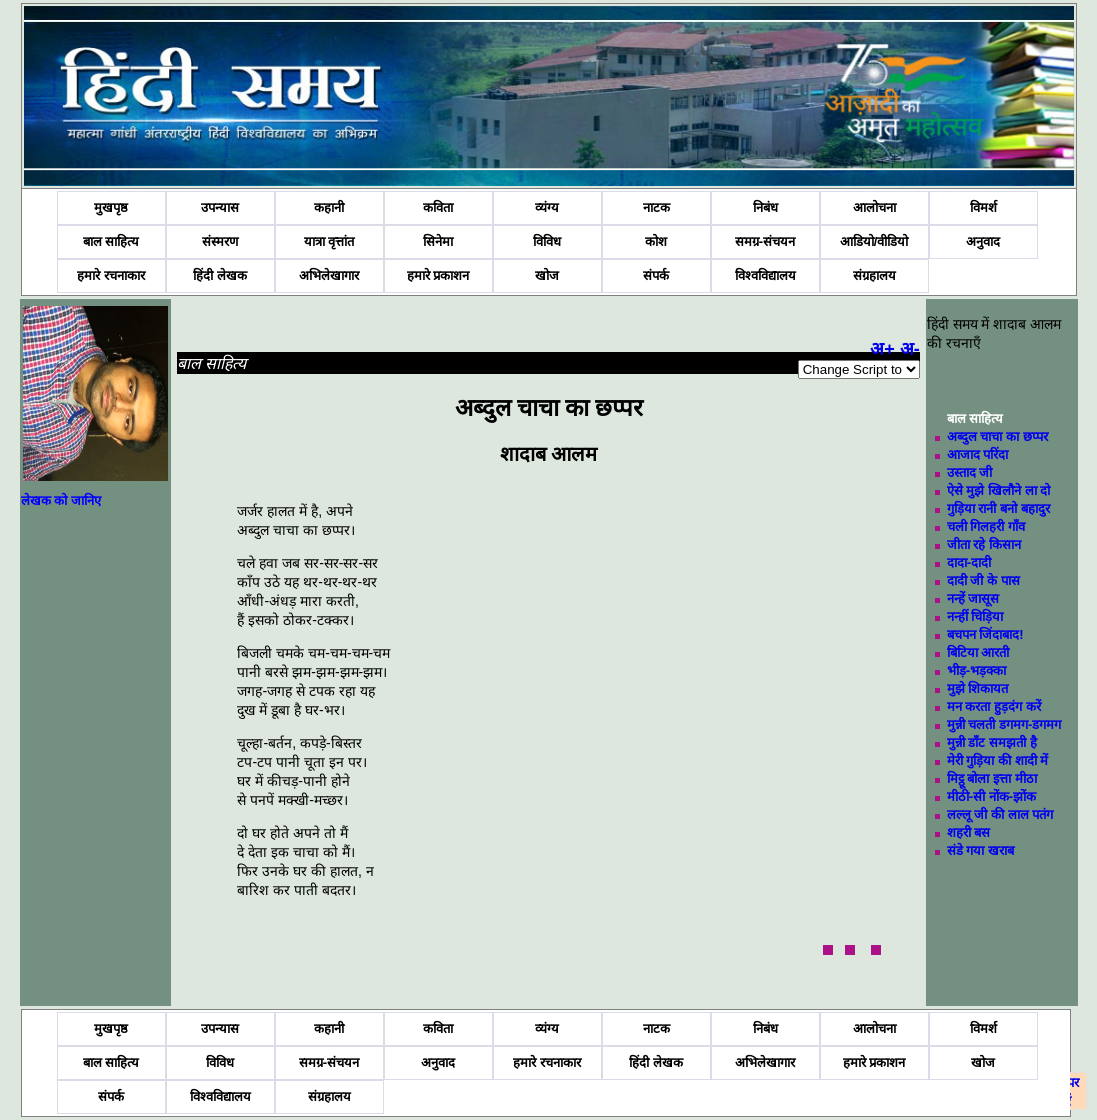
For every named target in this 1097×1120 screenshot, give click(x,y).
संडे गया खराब (980, 850)
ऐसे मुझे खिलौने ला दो (998, 490)
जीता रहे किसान (984, 544)
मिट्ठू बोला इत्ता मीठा (992, 778)
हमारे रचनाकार (111, 275)
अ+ (882, 349)
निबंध (765, 207)
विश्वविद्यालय (765, 275)
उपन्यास (220, 207)
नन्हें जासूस (973, 598)
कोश (656, 241)
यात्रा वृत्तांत (329, 241)
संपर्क (656, 275)
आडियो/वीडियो (874, 241)
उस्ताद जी (970, 472)
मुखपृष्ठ (111, 207)
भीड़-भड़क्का (976, 670)
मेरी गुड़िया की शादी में (997, 760)
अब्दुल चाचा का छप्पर (997, 436)
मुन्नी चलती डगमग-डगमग (1004, 724)
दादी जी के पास (983, 580)
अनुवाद (983, 241)
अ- (910, 349)
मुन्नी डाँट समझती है (992, 742)
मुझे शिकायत (978, 688)
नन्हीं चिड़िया (975, 616)
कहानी (329, 207)
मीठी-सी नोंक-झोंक (991, 796)
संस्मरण (220, 241)
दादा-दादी (969, 562)
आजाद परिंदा (978, 454)
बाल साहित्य (111, 241)
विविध (547, 241)
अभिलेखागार (329, 275)
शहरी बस (969, 832)
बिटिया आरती (978, 652)
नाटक (656, 207)
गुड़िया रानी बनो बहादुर (998, 508)
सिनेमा (438, 241)
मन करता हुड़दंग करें (994, 706)
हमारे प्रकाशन (438, 275)
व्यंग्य (547, 207)
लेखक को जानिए (61, 500)
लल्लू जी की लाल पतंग (1000, 814)
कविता (438, 207)
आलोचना (874, 207)
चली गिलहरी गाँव (986, 526)
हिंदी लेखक (220, 275)
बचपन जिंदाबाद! (985, 634)
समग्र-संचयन (765, 241)
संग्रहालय (874, 275)
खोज (547, 275)
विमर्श (983, 207)
